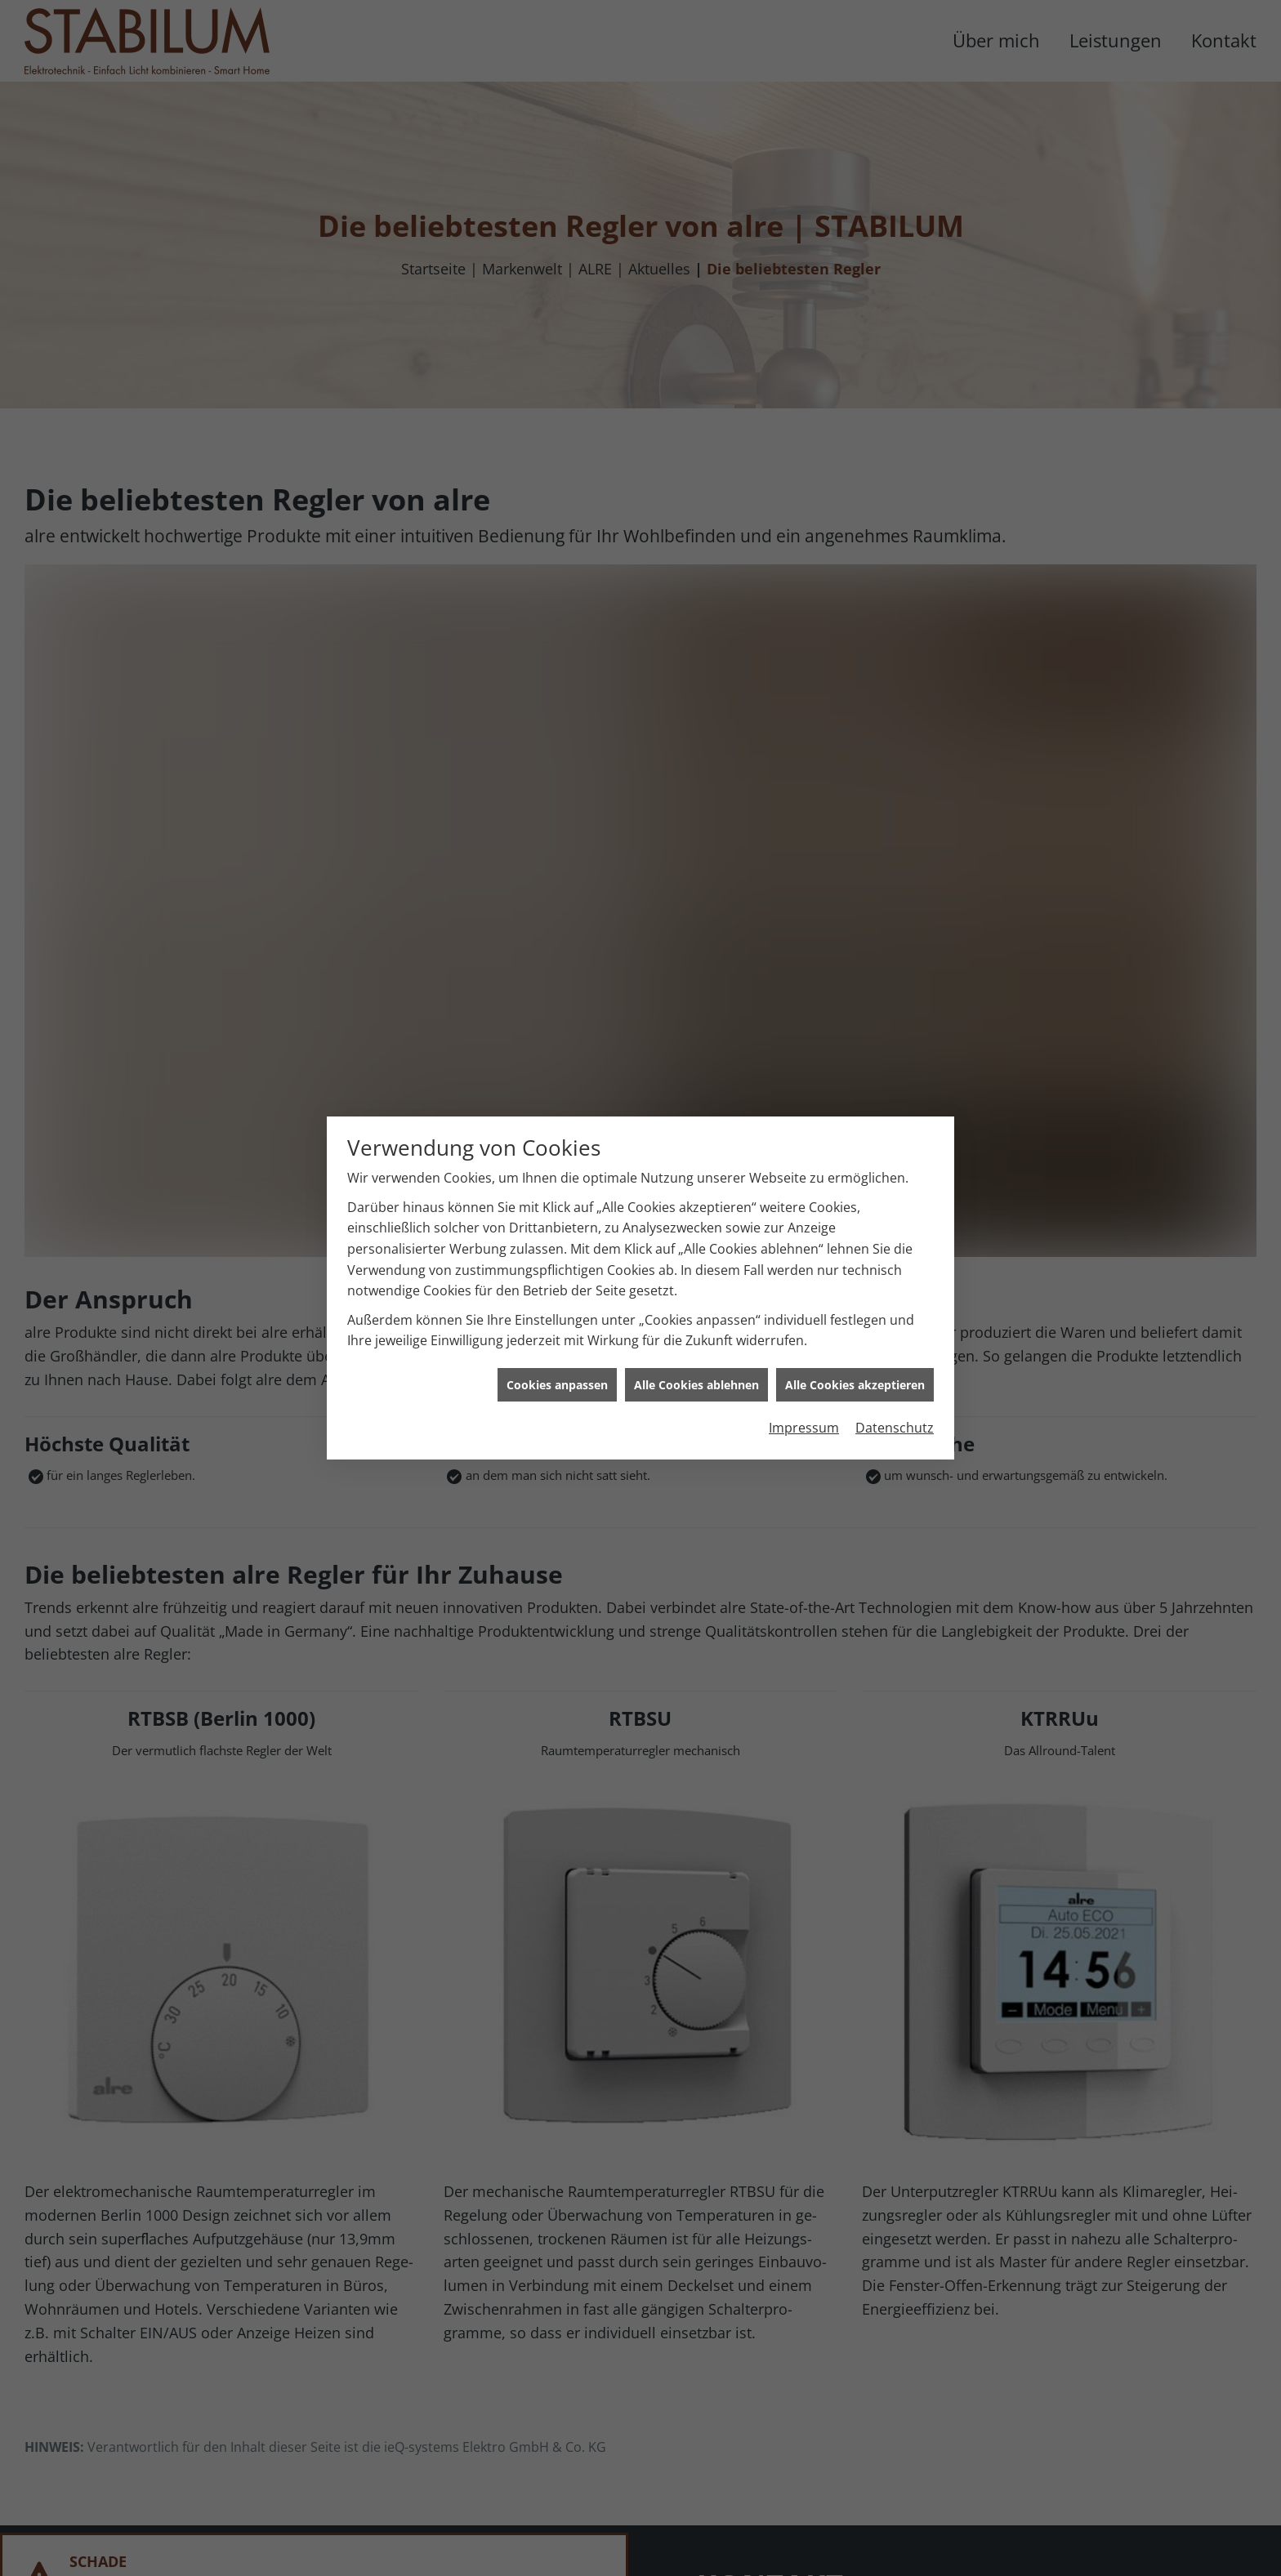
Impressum (804, 1330)
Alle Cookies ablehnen (696, 1287)
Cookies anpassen (557, 1287)
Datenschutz (894, 1330)
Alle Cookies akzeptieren (855, 1287)
